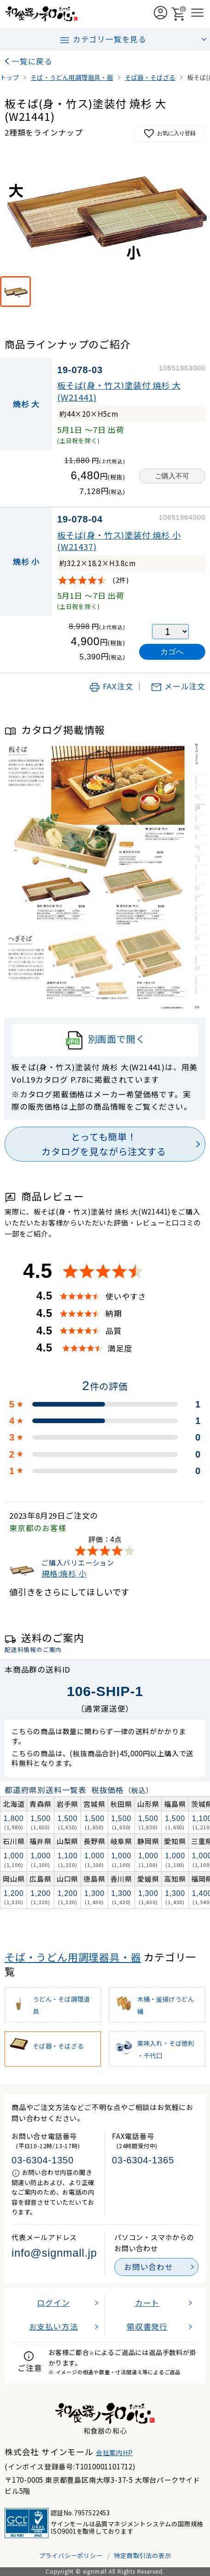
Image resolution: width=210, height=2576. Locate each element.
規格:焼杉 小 (64, 1573)
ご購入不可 (172, 476)
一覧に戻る (32, 61)
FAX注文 (111, 686)
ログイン (53, 2302)
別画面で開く (105, 1040)
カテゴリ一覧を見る (102, 40)
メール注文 (178, 686)
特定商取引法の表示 (142, 2555)
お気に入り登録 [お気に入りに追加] (169, 133)
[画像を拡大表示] (105, 212)
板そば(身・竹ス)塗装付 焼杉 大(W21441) (119, 391)
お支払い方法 (53, 2326)
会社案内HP (114, 2452)
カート (147, 2302)
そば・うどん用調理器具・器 (73, 1957)
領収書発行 (147, 2326)
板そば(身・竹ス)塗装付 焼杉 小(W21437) (119, 541)
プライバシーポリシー (71, 2555)
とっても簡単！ (103, 1144)
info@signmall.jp (54, 2253)
